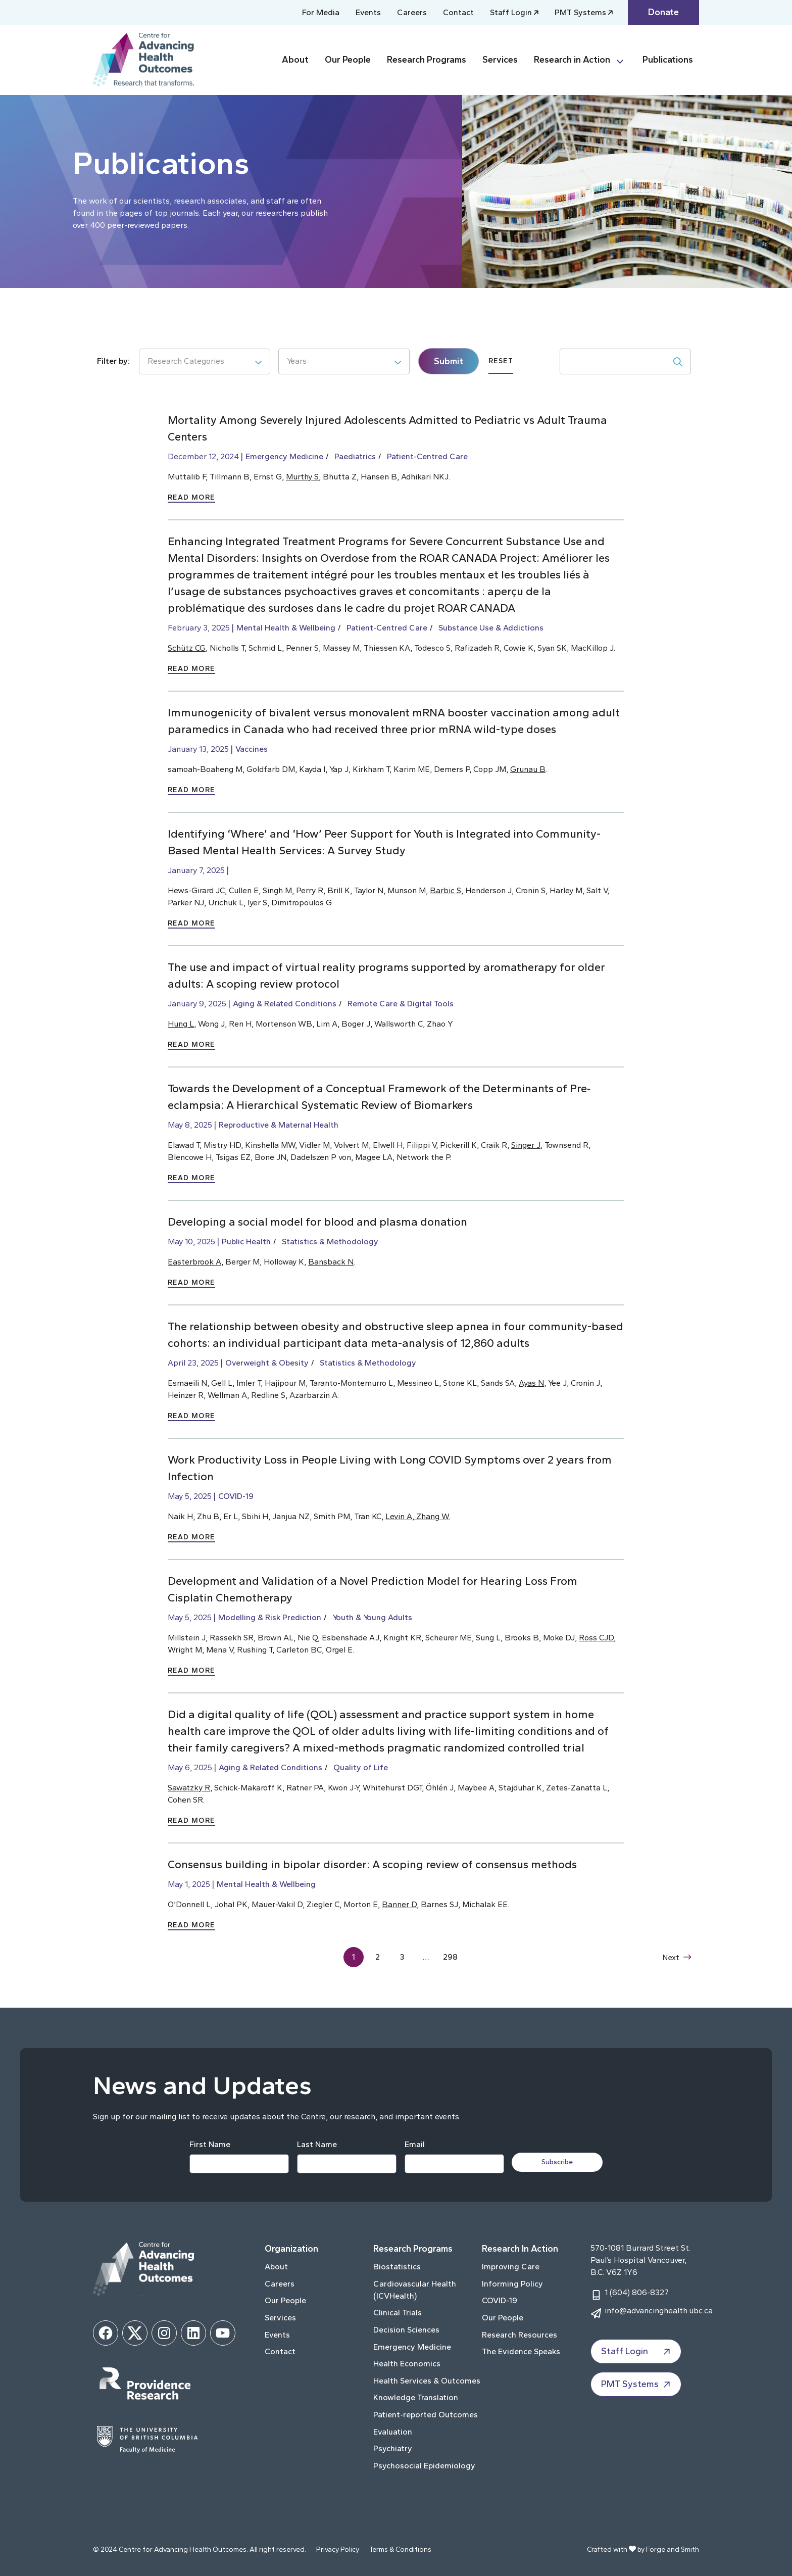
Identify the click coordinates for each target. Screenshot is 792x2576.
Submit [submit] (448, 361)
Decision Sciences (406, 2330)
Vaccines (251, 749)
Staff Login (511, 12)
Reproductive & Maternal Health (278, 1125)
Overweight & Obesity (267, 1363)
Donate (663, 12)
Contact (458, 12)
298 (451, 1957)
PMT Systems (580, 12)
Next (676, 1957)
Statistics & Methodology (330, 1241)
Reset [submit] (500, 361)
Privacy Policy (337, 2549)
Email (414, 2144)
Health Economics (406, 2363)
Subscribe (558, 2162)
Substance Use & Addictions (490, 628)
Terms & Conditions (400, 2549)
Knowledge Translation (415, 2397)
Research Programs (426, 59)
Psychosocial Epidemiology (424, 2465)
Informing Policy (512, 2284)
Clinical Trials (397, 2312)
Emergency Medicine (284, 456)
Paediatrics (355, 456)
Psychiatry (392, 2448)
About (295, 59)
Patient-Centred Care (427, 456)
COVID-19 (236, 1496)
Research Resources (519, 2335)
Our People (348, 59)
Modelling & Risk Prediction (269, 1617)
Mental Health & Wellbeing (285, 628)
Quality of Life (360, 1767)
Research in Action (572, 59)
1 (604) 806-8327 (637, 2292)
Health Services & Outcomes (426, 2381)
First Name (208, 2144)
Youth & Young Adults (372, 1617)
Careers (412, 12)
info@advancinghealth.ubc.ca (659, 2310)
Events (368, 12)
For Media (320, 12)
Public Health (246, 1241)
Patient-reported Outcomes (425, 2414)
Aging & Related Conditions (284, 1003)
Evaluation (392, 2432)
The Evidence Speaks (521, 2351)
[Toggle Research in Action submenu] (624, 60)
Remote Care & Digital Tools (401, 1003)
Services (500, 59)
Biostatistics (397, 2266)
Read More (191, 497)
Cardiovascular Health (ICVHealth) (414, 2290)
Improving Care (510, 2266)
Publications (667, 59)
